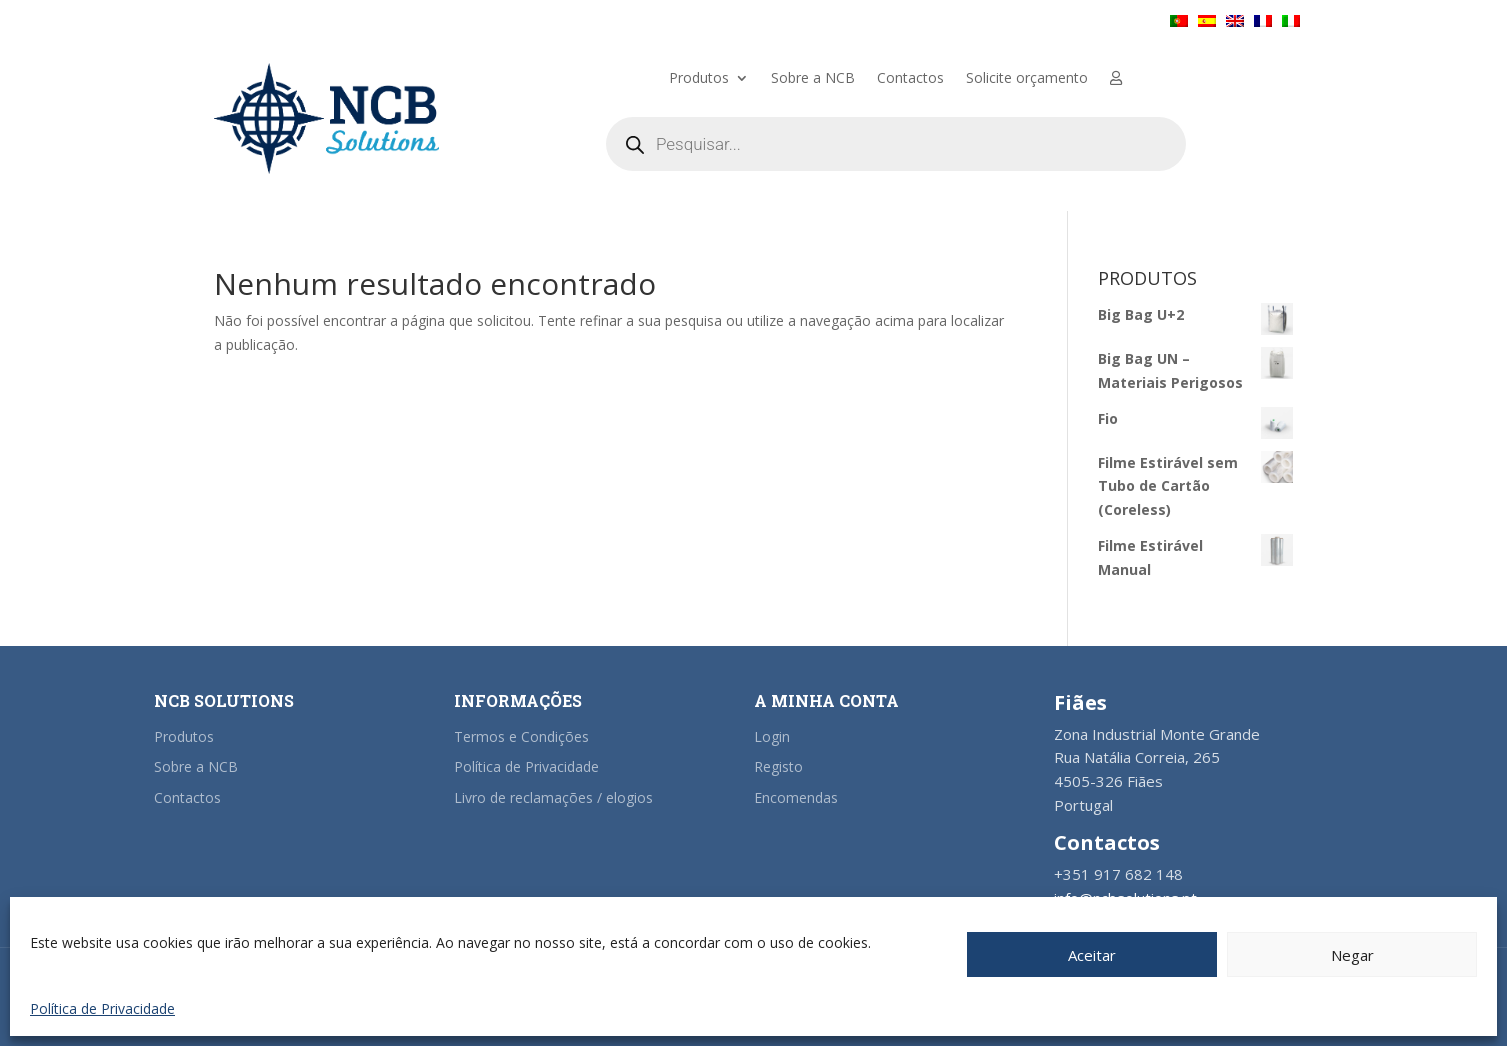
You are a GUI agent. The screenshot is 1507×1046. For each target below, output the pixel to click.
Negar (1352, 955)
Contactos (910, 79)
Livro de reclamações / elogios (553, 797)
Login (772, 736)
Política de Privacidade (102, 1008)
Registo (778, 766)
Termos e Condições (521, 736)
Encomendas (796, 797)
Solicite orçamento (1027, 79)
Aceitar (1092, 955)
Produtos (699, 79)
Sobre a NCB (813, 79)
